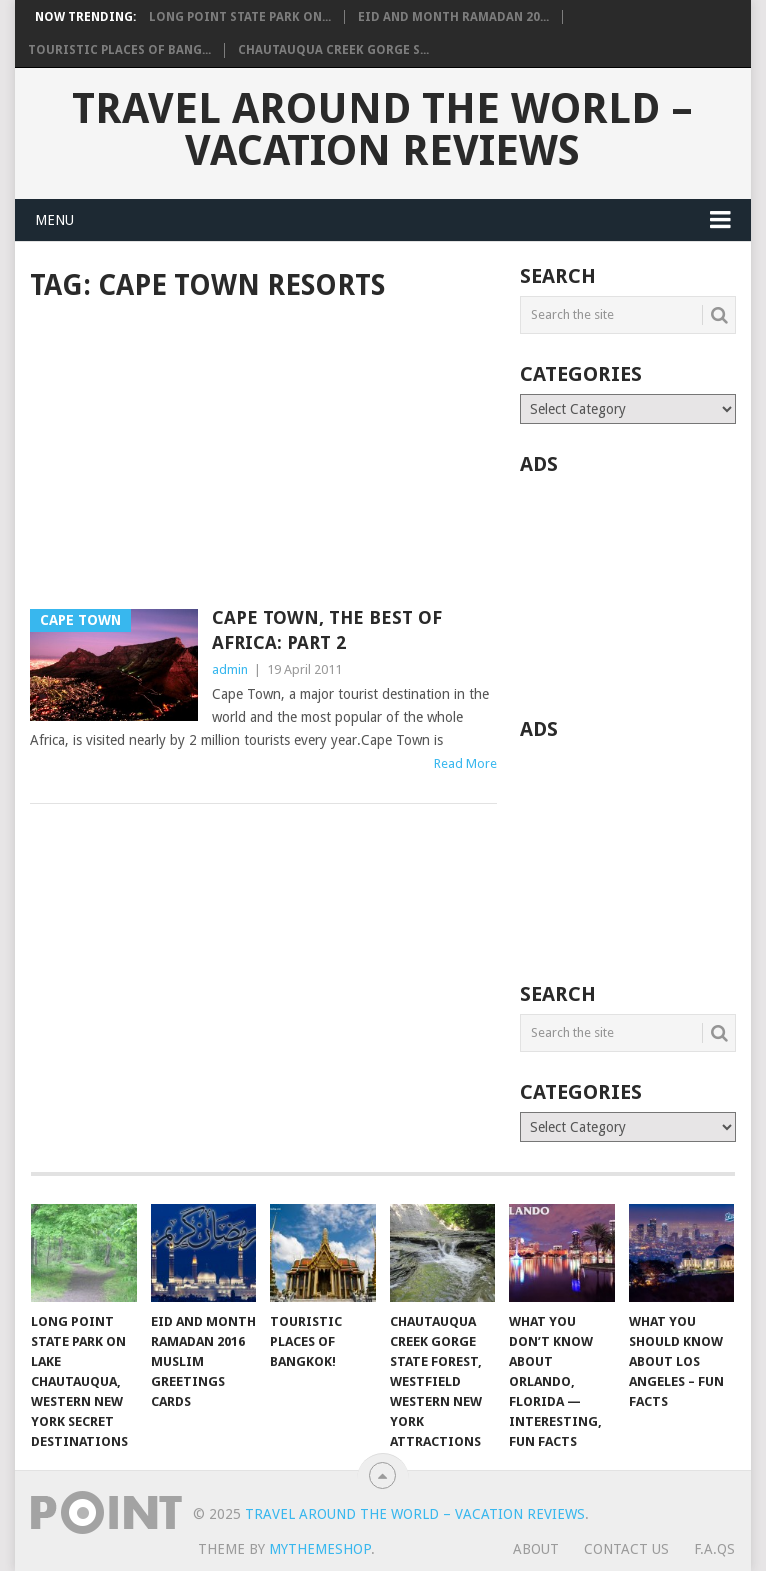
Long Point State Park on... (240, 17)
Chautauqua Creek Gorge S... (333, 50)
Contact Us (626, 1549)
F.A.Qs (714, 1549)
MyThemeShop (320, 1549)
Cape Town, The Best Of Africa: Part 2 (327, 630)
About (536, 1549)
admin (230, 669)
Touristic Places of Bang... (119, 50)
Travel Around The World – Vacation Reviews (382, 130)
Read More (465, 763)
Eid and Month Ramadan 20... (453, 17)
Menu (54, 220)
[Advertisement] (263, 457)
